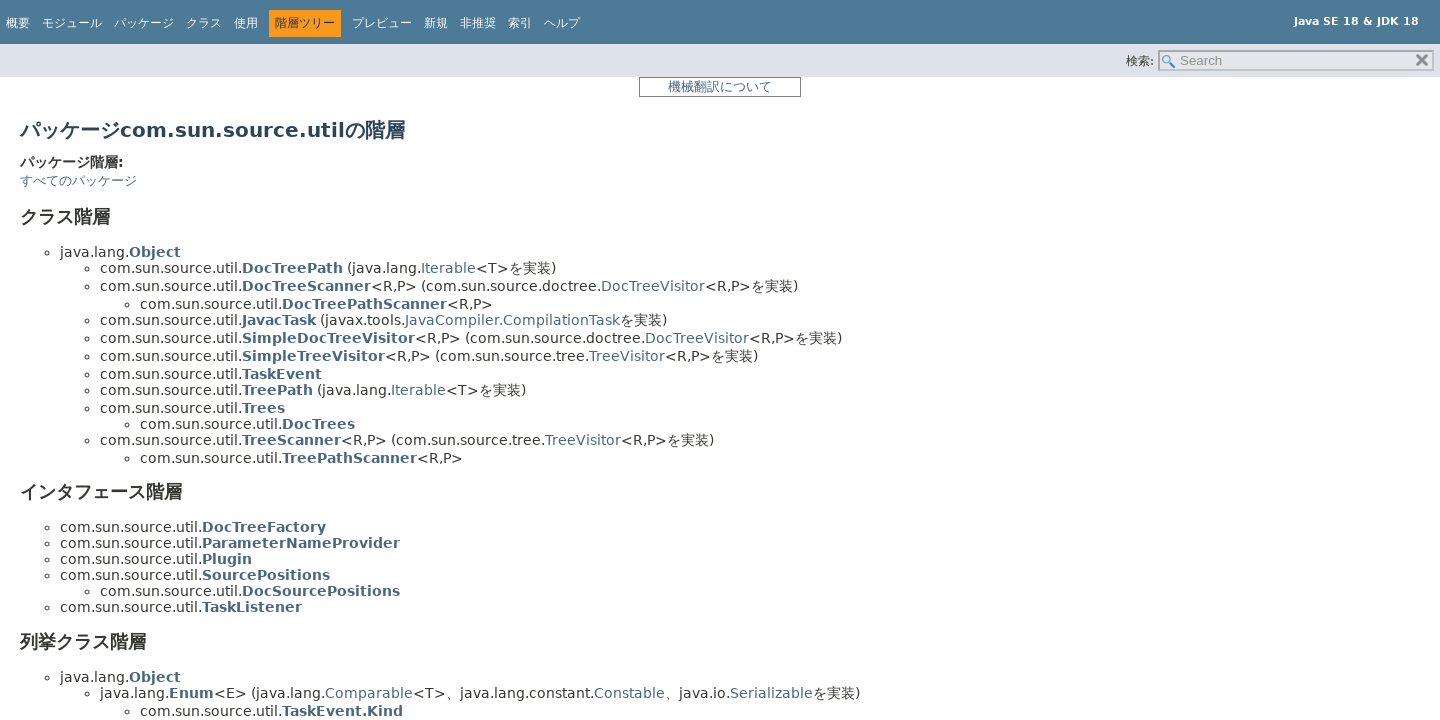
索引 (520, 23)
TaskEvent (282, 374)
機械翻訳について (720, 86)
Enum (191, 693)
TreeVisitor (627, 356)
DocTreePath (292, 268)
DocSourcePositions (321, 591)
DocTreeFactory (264, 527)
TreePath (277, 390)
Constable (629, 693)
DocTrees (318, 424)
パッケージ (144, 23)
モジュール (72, 23)
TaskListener (252, 607)
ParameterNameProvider (301, 543)
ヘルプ (562, 23)
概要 (18, 23)
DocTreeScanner (306, 286)
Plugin (227, 559)
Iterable (448, 268)
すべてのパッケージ (78, 180)
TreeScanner (291, 440)
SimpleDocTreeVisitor (328, 338)
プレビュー (382, 23)
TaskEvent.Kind (342, 711)
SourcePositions (266, 575)
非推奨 (478, 23)
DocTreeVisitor (653, 286)
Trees (263, 408)
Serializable (771, 693)
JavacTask (279, 320)
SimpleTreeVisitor (313, 356)
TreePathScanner (349, 458)
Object (155, 252)
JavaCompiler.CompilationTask (512, 320)
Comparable (369, 693)
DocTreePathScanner (364, 304)
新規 (436, 23)
